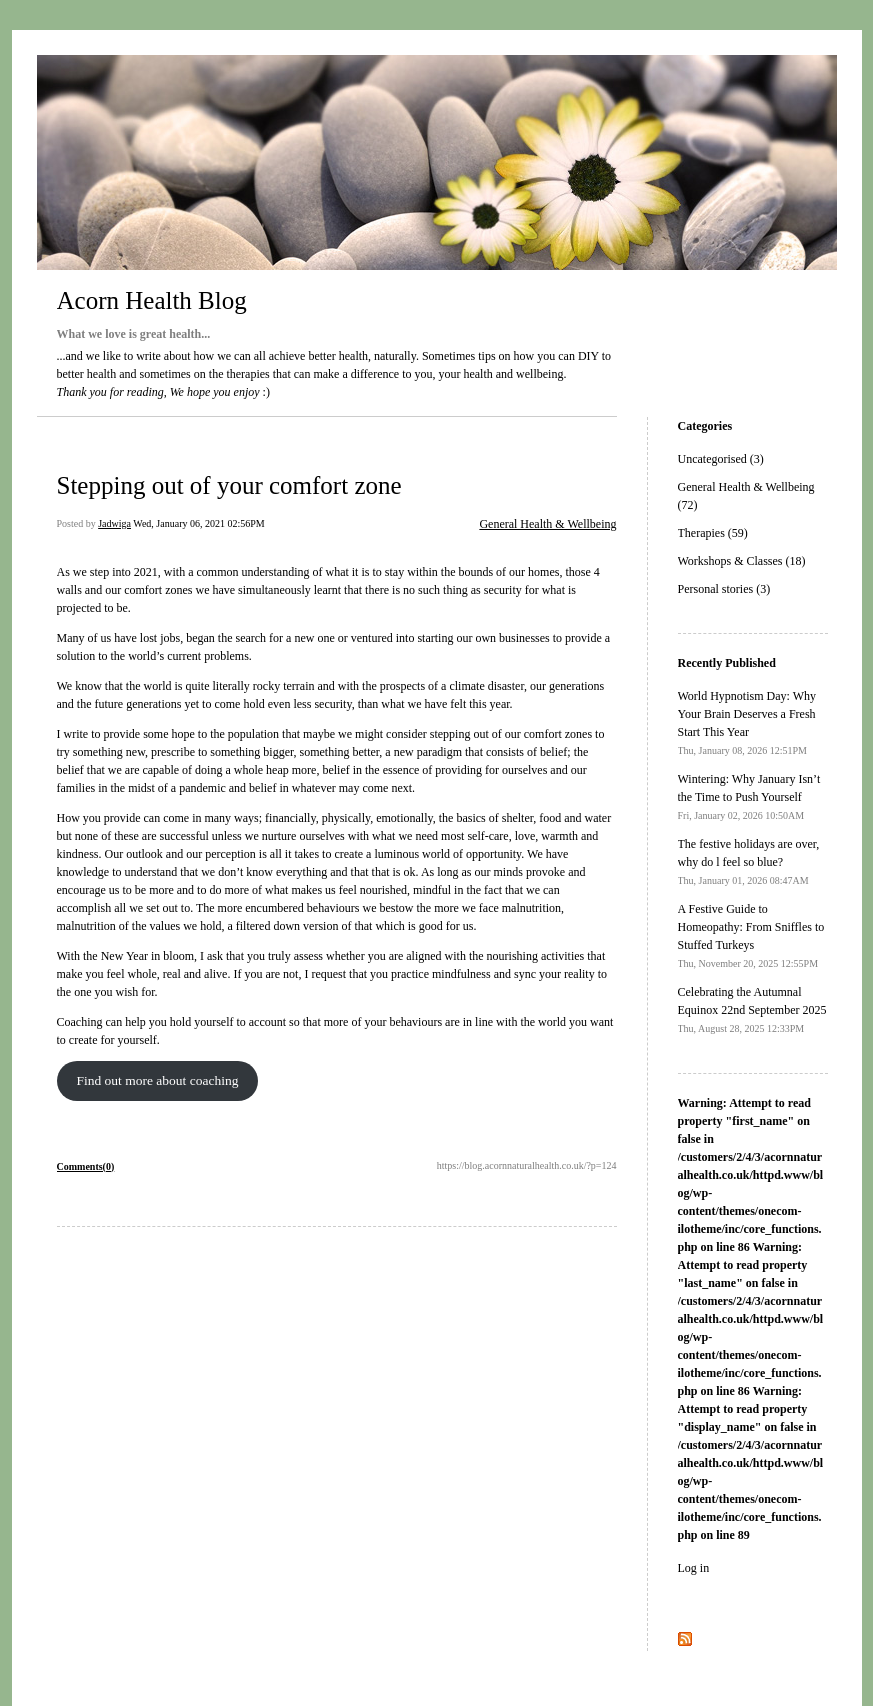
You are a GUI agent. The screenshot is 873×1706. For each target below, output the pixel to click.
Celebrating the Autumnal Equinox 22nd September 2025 (752, 1009)
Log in (694, 1568)
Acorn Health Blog (152, 300)
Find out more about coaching (157, 1080)
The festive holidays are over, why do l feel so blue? (749, 861)
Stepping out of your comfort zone (229, 485)
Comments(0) (86, 1166)
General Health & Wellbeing (547, 524)
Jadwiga (114, 523)
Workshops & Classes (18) (742, 561)
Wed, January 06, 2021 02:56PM (198, 523)
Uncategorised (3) (721, 459)
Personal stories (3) (724, 589)
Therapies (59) (713, 533)
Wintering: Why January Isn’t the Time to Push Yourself (749, 796)
